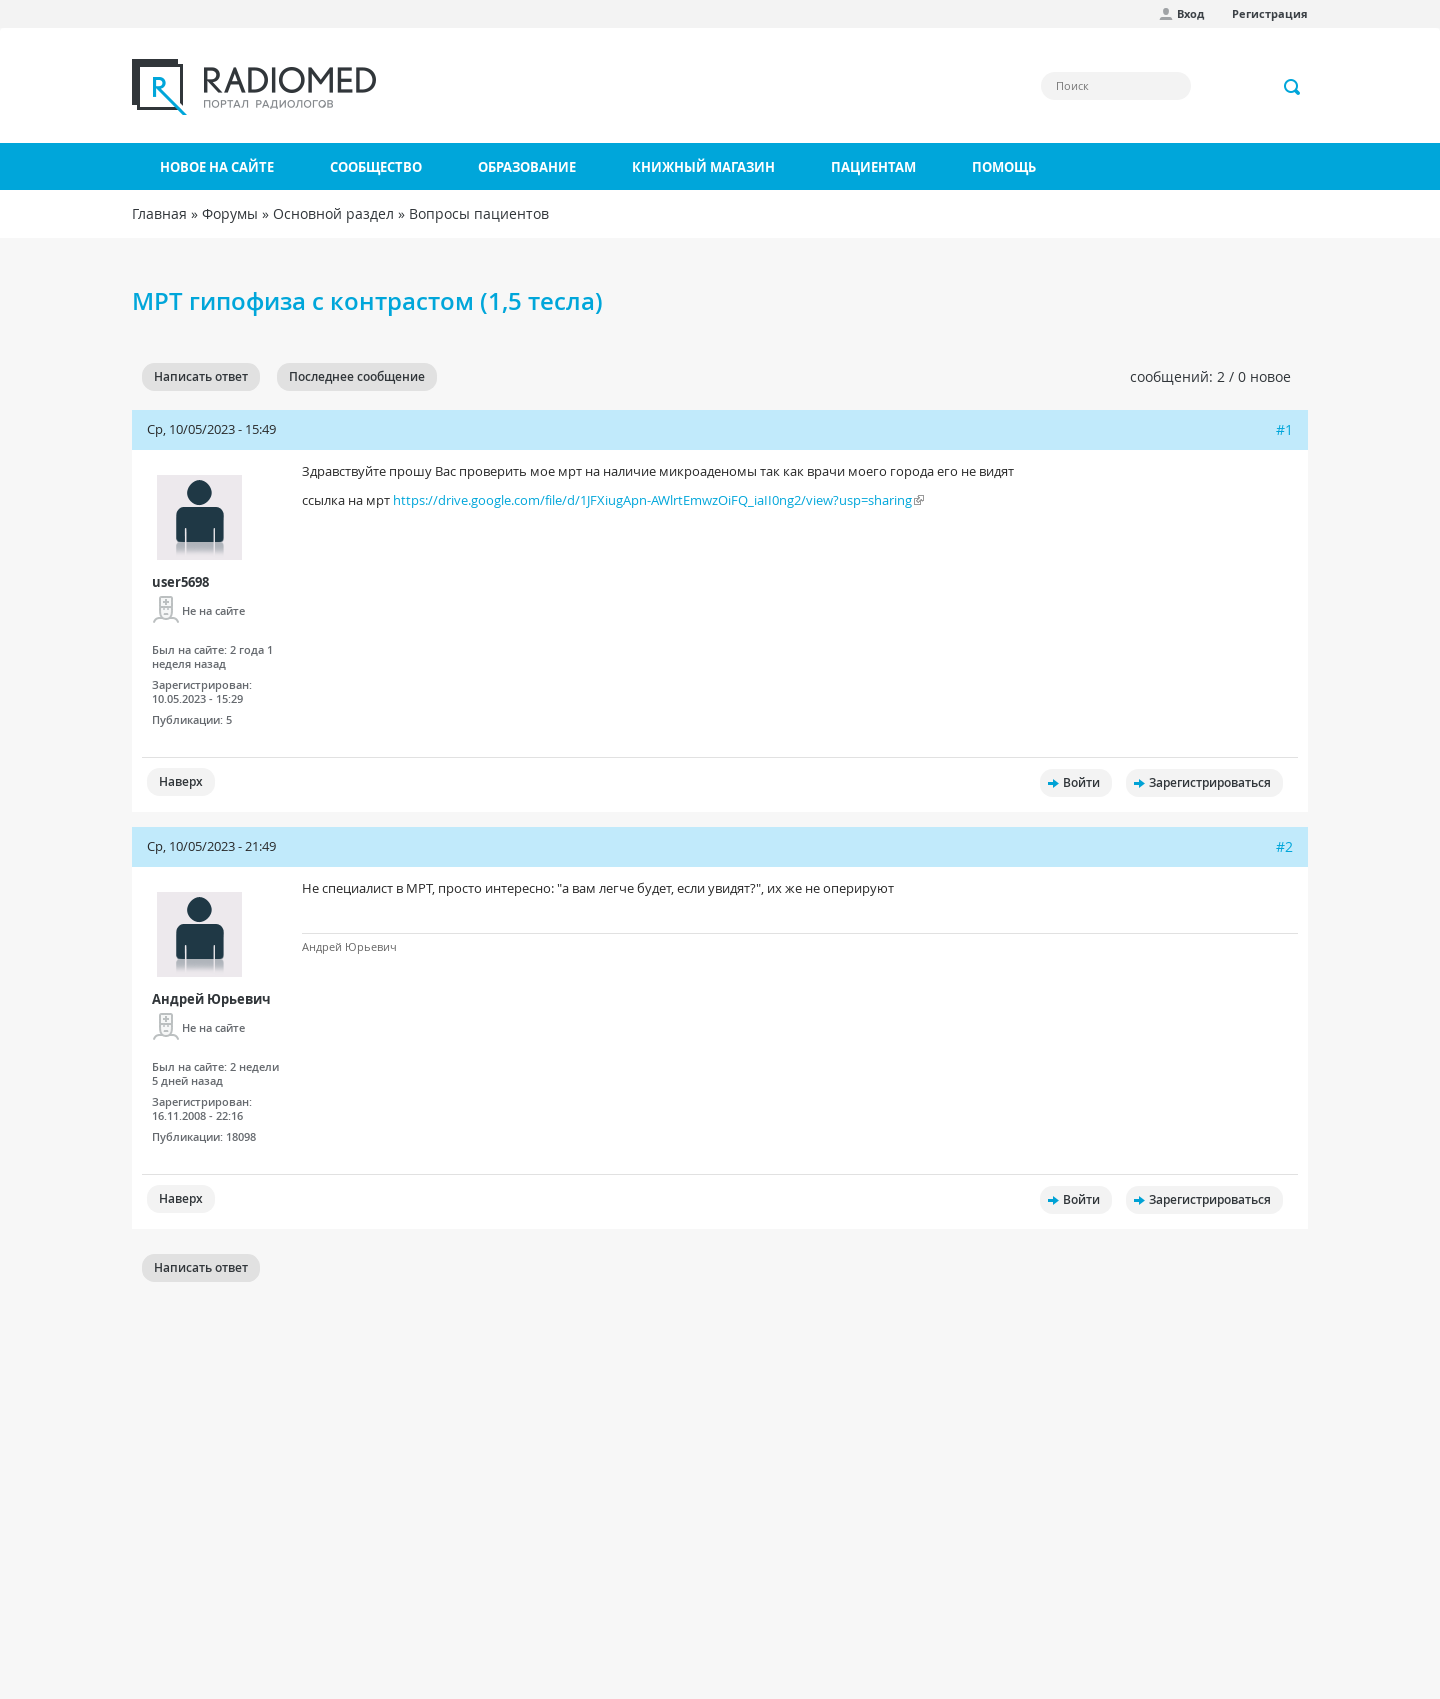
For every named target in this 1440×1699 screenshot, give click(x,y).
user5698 (180, 582)
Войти (1081, 782)
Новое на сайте (217, 167)
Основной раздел (333, 213)
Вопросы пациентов (479, 213)
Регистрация (1270, 13)
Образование (527, 167)
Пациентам (873, 167)
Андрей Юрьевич (211, 999)
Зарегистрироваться (1210, 782)
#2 (1284, 846)
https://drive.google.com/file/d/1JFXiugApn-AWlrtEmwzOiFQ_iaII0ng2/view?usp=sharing (652, 500)
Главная (159, 213)
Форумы (230, 213)
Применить (1293, 87)
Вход (1190, 13)
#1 (1284, 429)
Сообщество (376, 167)
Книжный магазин (703, 167)
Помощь (1004, 167)
